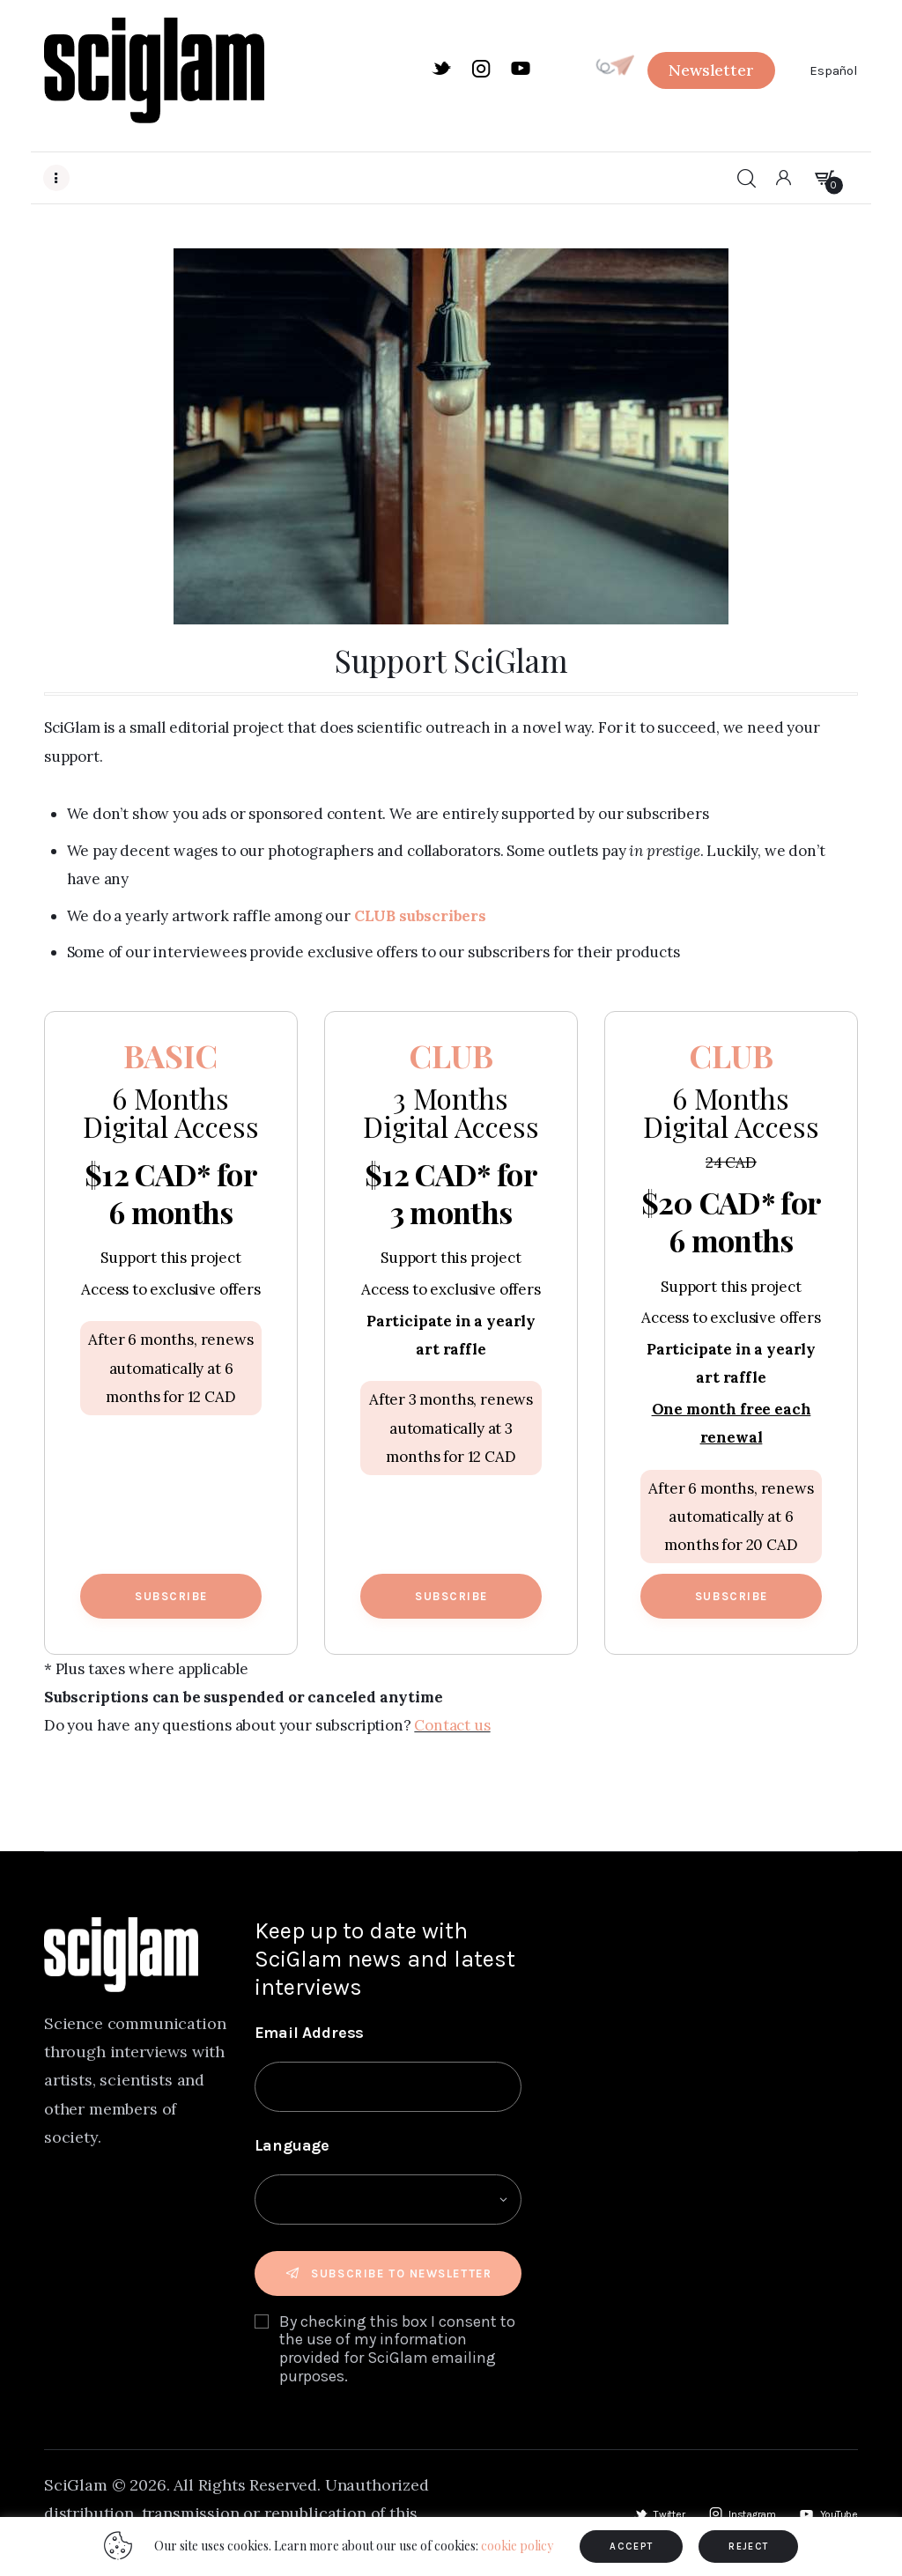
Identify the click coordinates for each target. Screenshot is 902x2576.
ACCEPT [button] (631, 2546)
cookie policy (517, 2545)
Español (834, 70)
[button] (710, 70)
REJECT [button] (748, 2546)
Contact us (452, 1725)
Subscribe (171, 1596)
